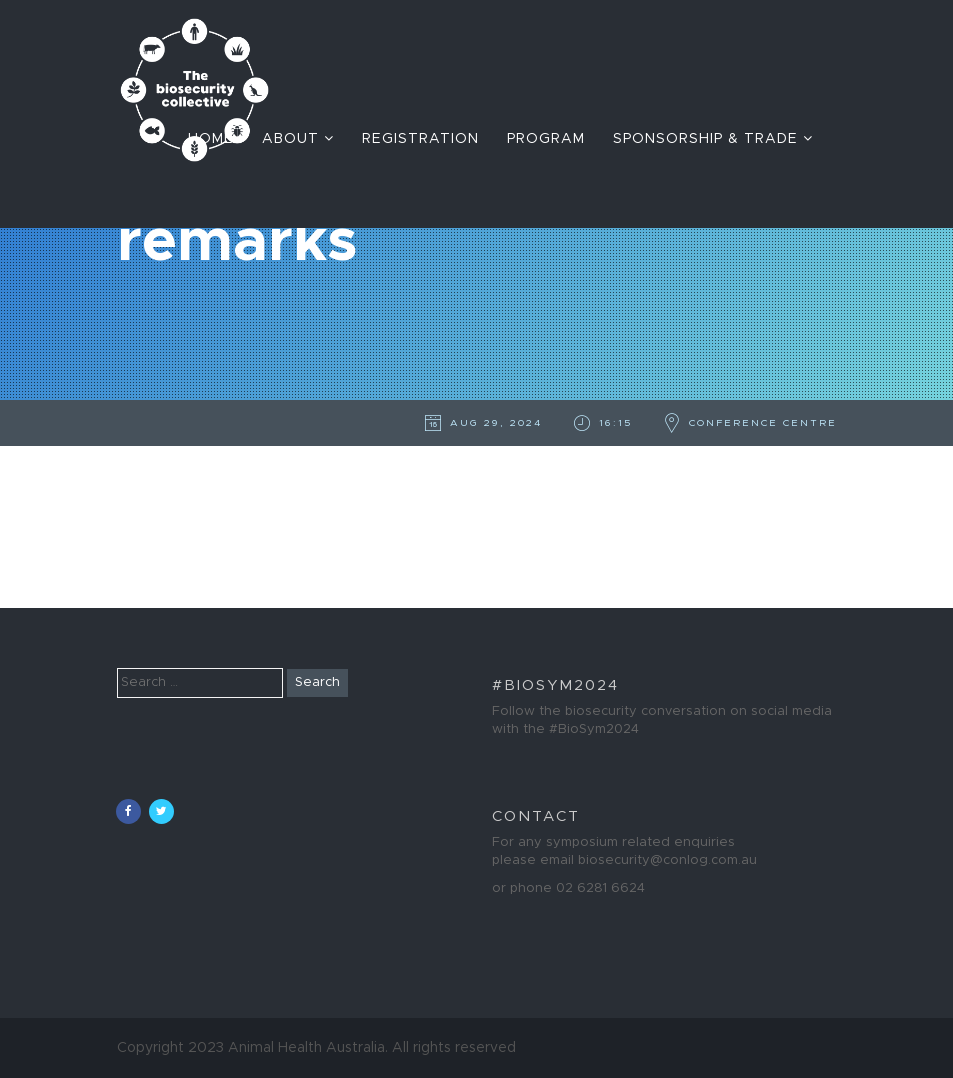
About (298, 138)
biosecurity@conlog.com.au (667, 860)
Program (546, 139)
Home (211, 139)
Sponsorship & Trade (713, 138)
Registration (420, 139)
